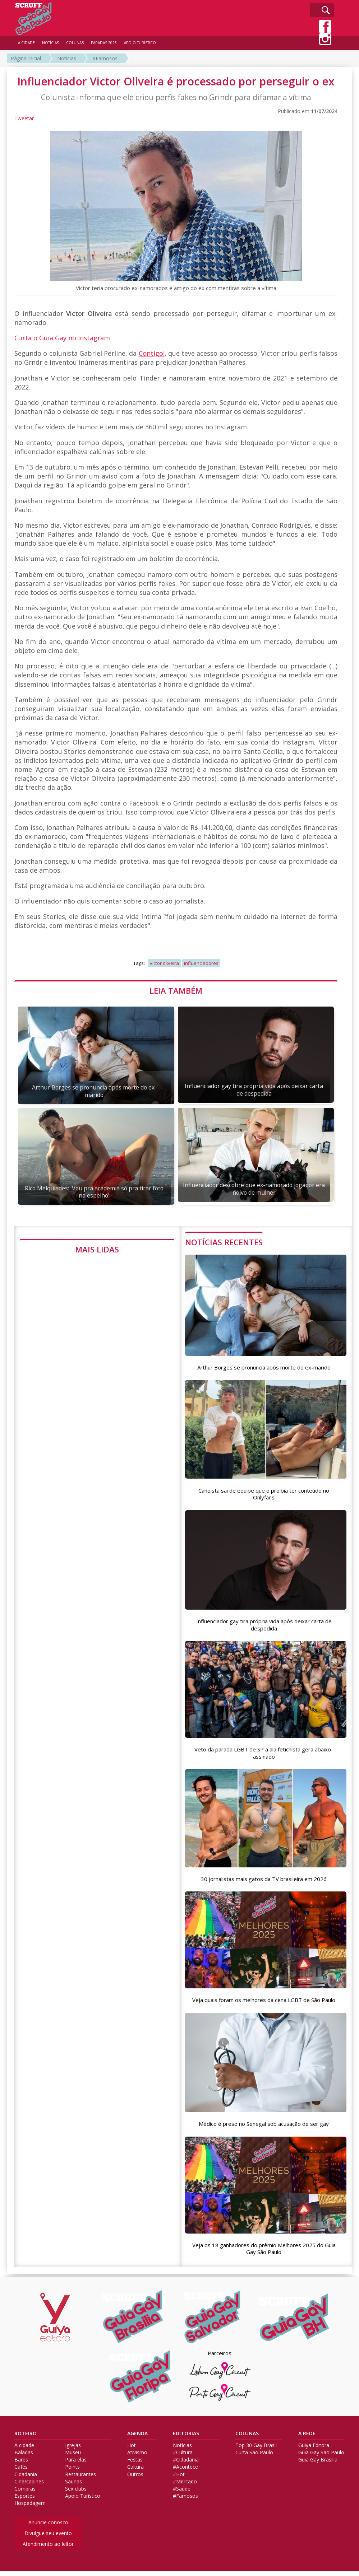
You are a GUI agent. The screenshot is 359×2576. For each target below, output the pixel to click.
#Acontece (185, 2472)
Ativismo (137, 2457)
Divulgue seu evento (48, 2537)
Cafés (21, 2472)
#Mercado (185, 2486)
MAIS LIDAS (97, 1249)
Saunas (73, 2486)
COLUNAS (247, 2438)
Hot (131, 2450)
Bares (21, 2464)
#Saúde (181, 2493)
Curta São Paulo (254, 2457)
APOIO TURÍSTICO (140, 42)
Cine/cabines (29, 2486)
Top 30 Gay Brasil (256, 2450)
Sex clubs (76, 2493)
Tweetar (24, 118)
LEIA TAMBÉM (175, 990)
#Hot (179, 2479)
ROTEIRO (25, 2438)
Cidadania (25, 2479)
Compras (25, 2493)
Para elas (76, 2464)
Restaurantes (80, 2479)
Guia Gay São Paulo (321, 2457)
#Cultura (183, 2457)
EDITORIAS (186, 2438)
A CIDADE (26, 42)
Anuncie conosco (48, 2527)
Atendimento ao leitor (48, 2548)
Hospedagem (30, 2508)
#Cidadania (186, 2464)
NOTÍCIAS (50, 42)
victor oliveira (164, 963)
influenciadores (201, 963)
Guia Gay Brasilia (317, 2464)
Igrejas (73, 2450)
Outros (135, 2479)
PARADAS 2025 (104, 42)
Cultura (135, 2472)
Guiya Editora (313, 2450)
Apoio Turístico (82, 2501)
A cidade (24, 2450)
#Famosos (105, 58)
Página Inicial (26, 58)
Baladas (23, 2457)
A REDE (307, 2438)
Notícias (66, 58)
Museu (73, 2457)
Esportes (24, 2501)
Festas (135, 2464)
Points (72, 2472)
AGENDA (137, 2438)
